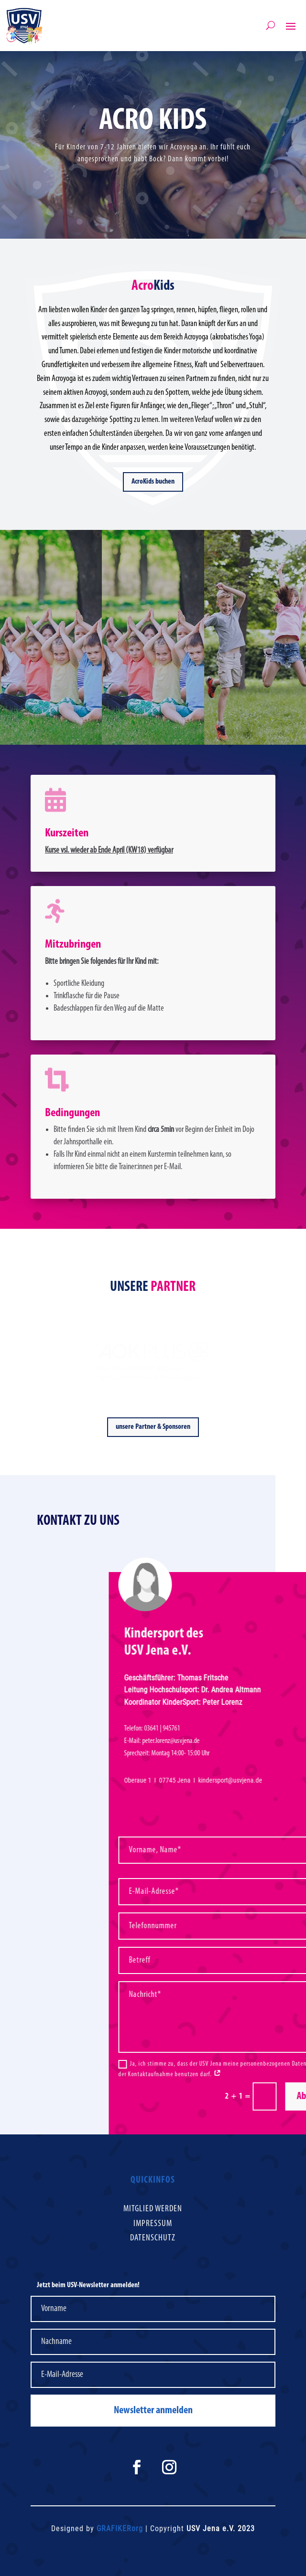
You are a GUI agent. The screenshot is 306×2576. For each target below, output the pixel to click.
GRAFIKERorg (120, 2528)
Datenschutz (152, 2238)
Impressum (152, 2223)
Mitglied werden (152, 2209)
